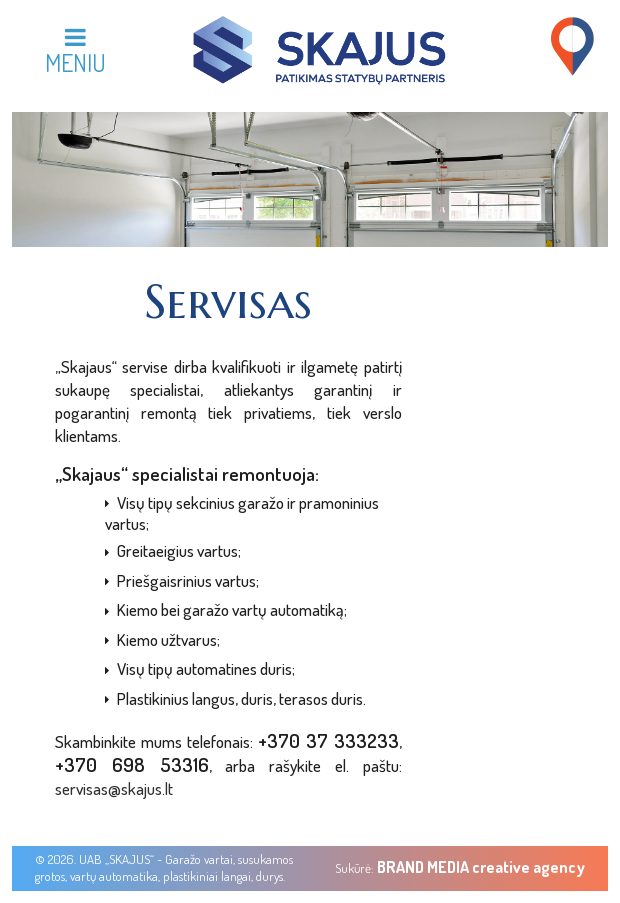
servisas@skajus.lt (114, 788)
